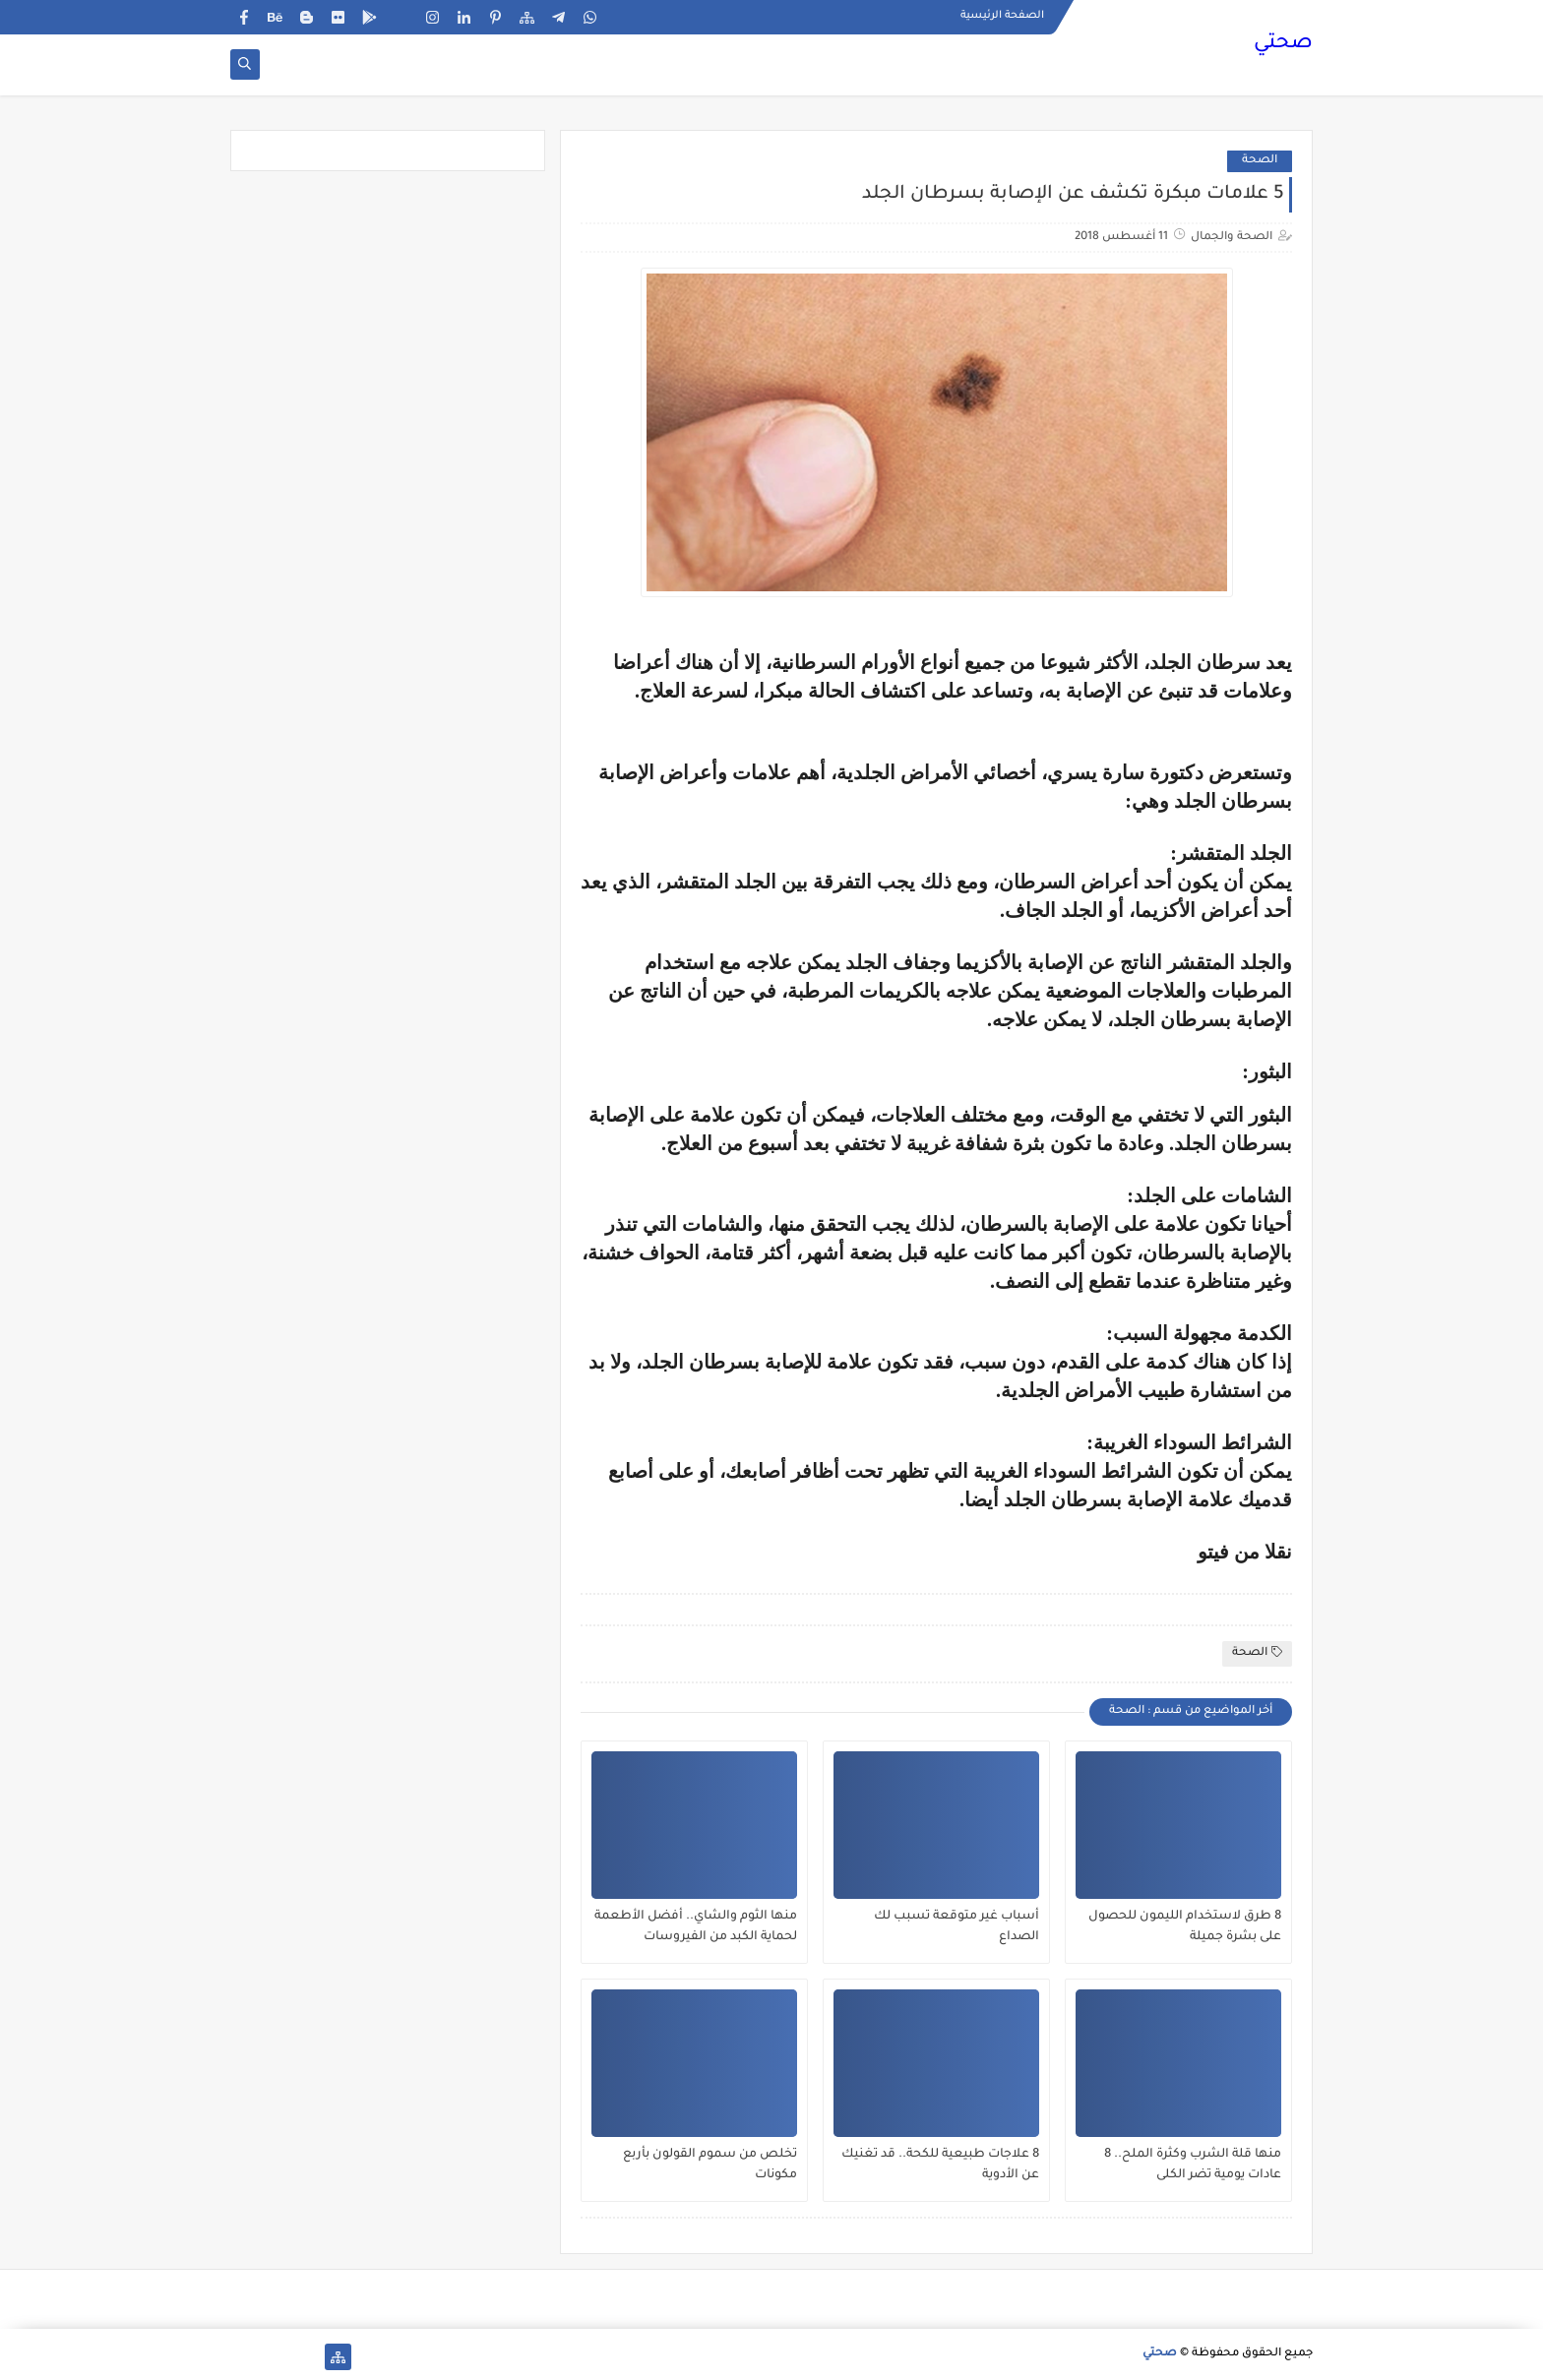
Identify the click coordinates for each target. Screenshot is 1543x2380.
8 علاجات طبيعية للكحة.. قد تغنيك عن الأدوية (940, 2165)
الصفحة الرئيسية (1002, 16)
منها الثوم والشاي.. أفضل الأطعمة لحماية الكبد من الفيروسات (695, 1927)
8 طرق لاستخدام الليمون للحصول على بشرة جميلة (1184, 1927)
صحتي (1283, 44)
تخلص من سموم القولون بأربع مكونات (710, 2165)
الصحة (1259, 160)
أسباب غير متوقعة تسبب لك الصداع (956, 1927)
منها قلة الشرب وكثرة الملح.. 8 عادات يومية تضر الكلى (1192, 2165)
